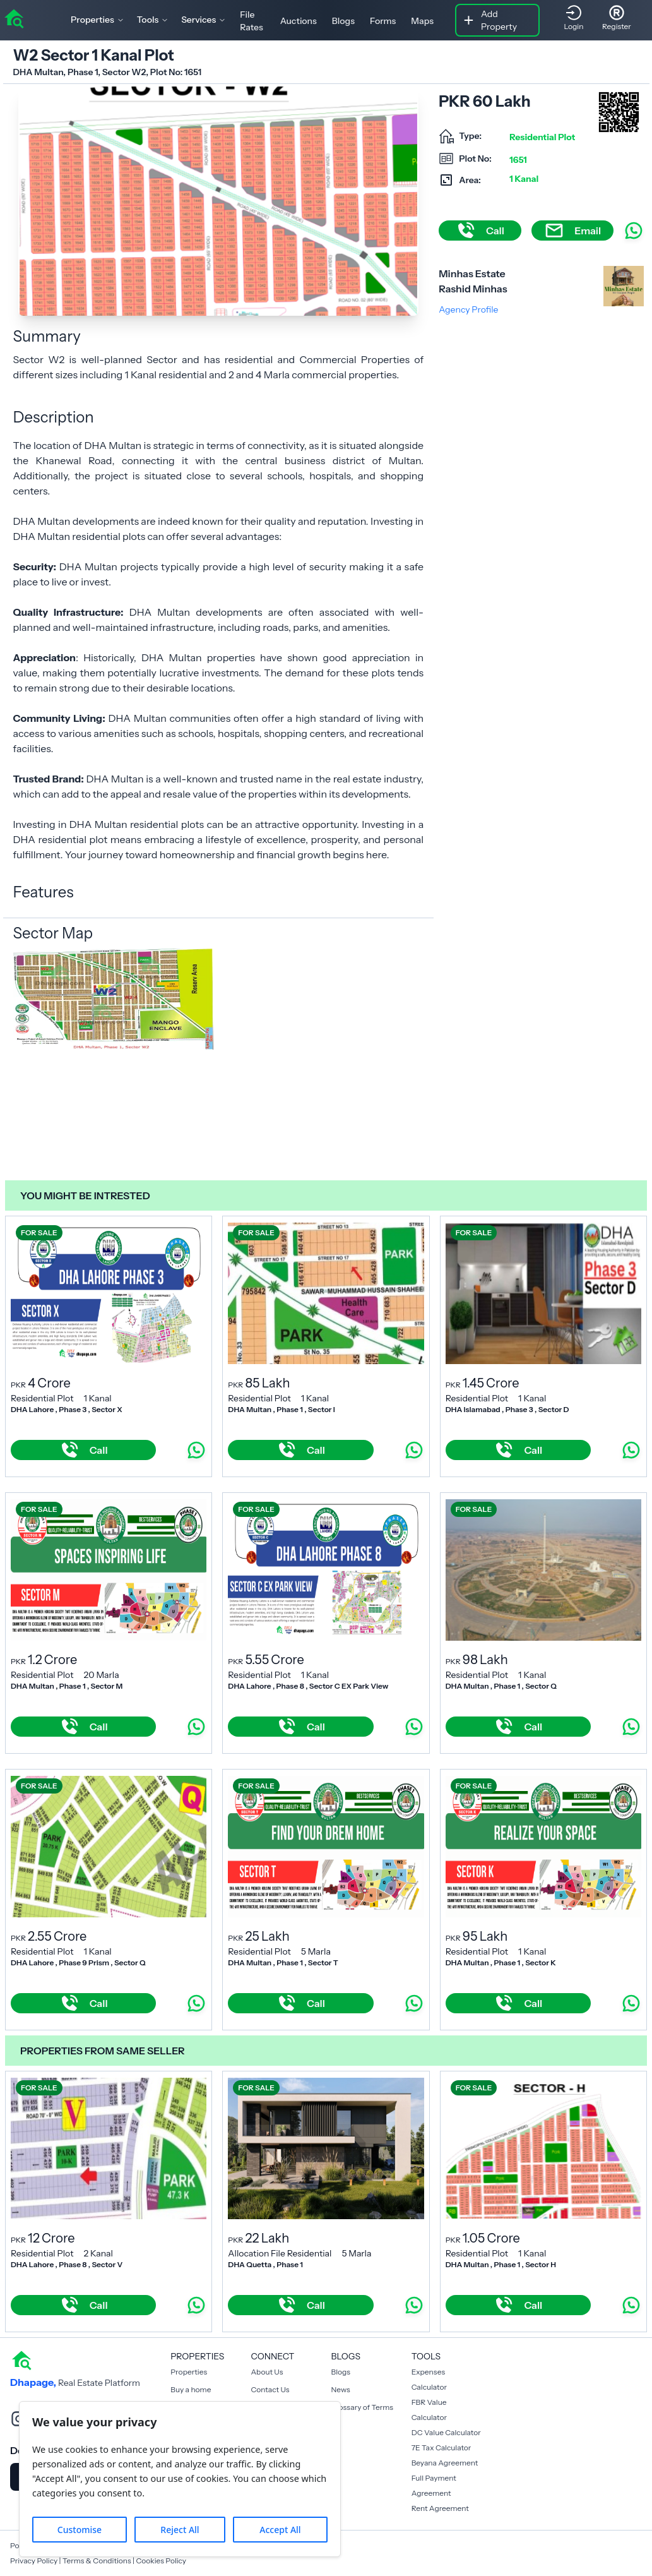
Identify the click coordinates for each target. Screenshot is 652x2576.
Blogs (343, 21)
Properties (188, 2371)
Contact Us (270, 2389)
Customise (79, 2530)
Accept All (279, 2530)
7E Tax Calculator (441, 2447)
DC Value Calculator (446, 2432)
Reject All (179, 2530)
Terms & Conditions (96, 2560)
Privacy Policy (33, 2560)
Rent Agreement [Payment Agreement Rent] (440, 2508)
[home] (14, 17)
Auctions (298, 21)
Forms (383, 21)
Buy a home (190, 2389)
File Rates (251, 21)
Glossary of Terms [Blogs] (362, 2407)
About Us (267, 2371)
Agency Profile (468, 309)
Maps (422, 21)
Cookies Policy (161, 2560)
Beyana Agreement (445, 2462)
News (340, 2389)
